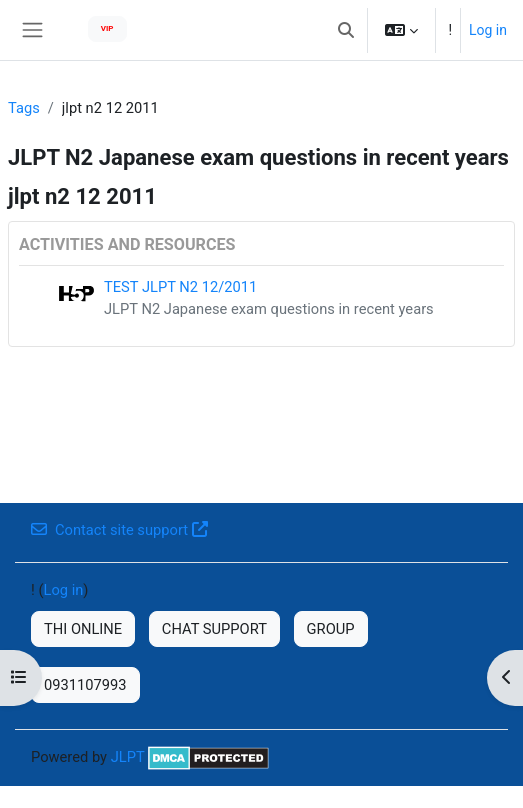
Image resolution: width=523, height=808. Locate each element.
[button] (346, 30)
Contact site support (119, 530)
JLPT (128, 757)
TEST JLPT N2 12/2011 (180, 287)
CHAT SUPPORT (214, 629)
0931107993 (85, 685)
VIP (107, 28)
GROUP (331, 629)
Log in (488, 30)
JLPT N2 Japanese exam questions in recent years (269, 309)
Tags (24, 108)
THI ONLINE (83, 629)
